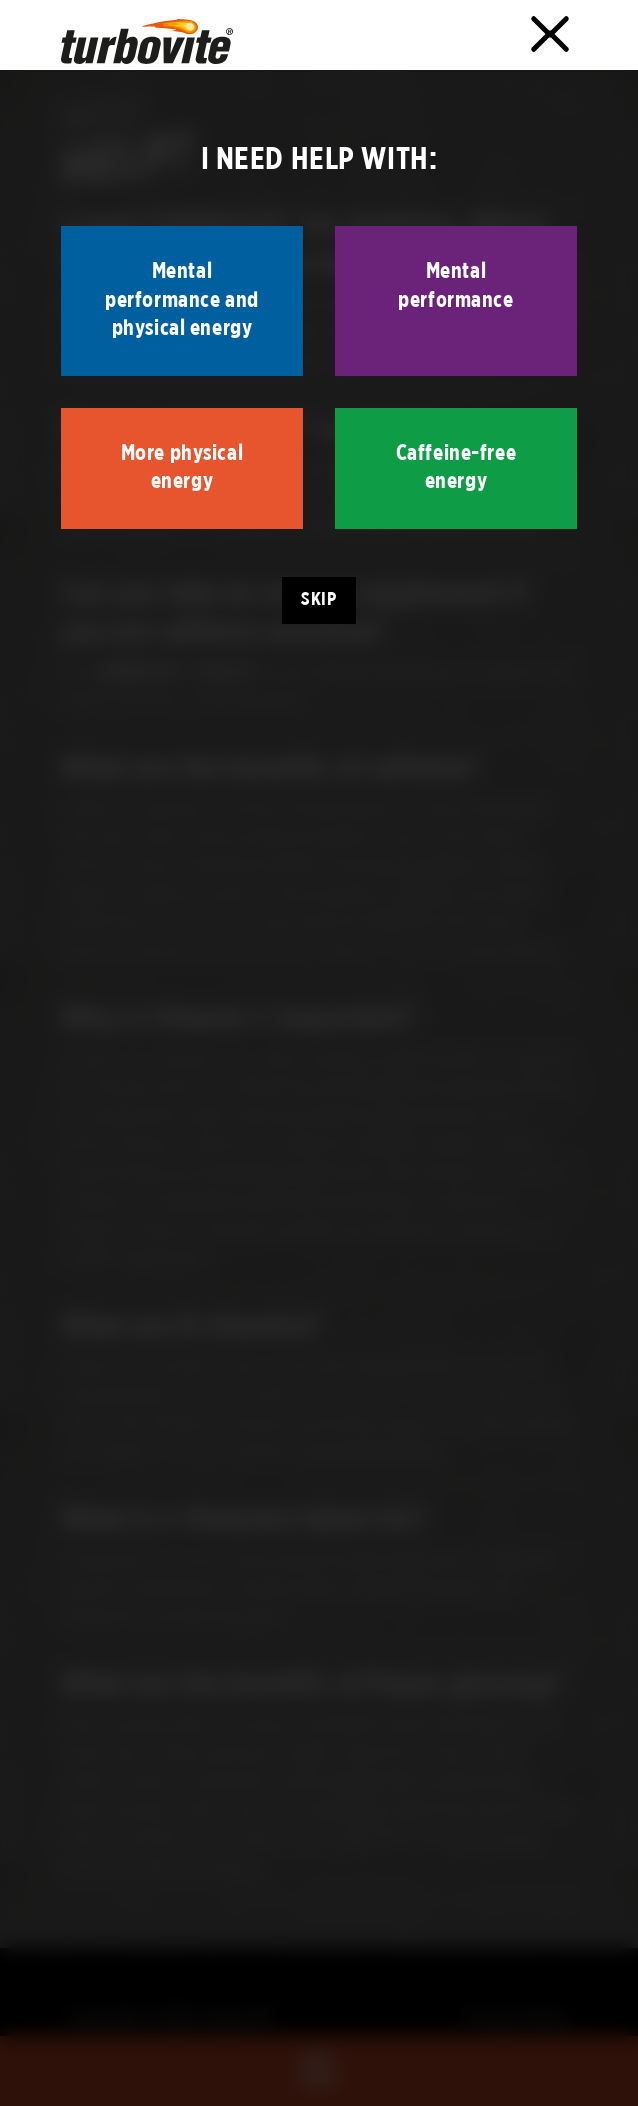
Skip (318, 599)
